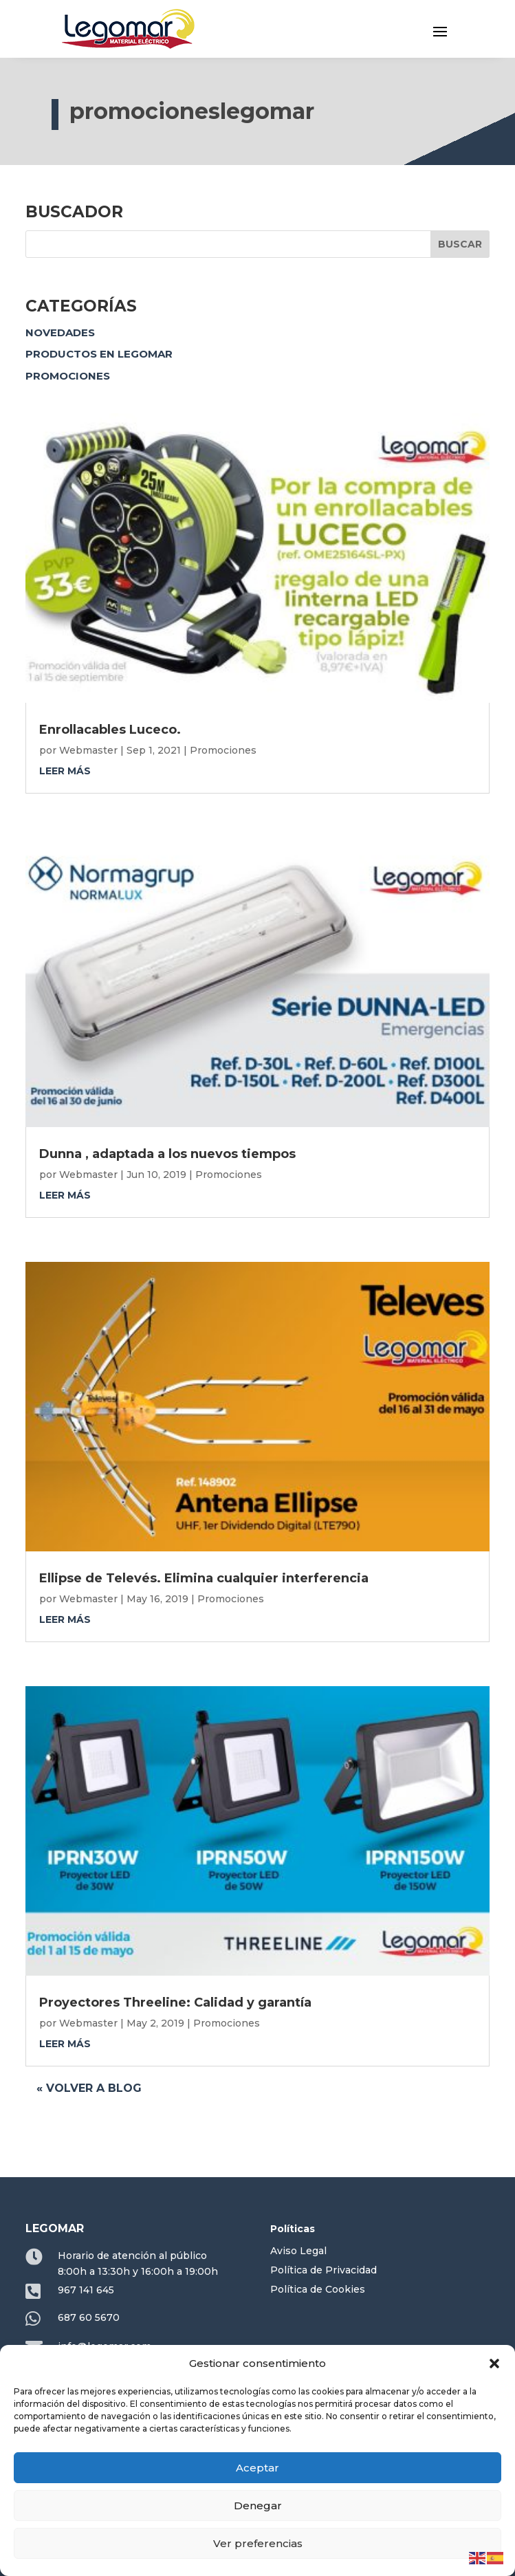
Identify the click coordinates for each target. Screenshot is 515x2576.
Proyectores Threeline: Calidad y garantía (175, 2002)
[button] (494, 2363)
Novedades (60, 332)
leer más (65, 771)
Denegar (258, 2505)
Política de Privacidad (323, 2270)
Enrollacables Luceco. (110, 729)
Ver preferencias (258, 2543)
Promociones (67, 375)
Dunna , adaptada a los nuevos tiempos (167, 1153)
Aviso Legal (298, 2251)
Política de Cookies (317, 2289)
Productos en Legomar (99, 353)
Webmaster (88, 750)
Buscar (460, 244)
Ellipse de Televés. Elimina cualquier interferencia (204, 1578)
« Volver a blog (89, 2088)
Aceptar (257, 2467)
